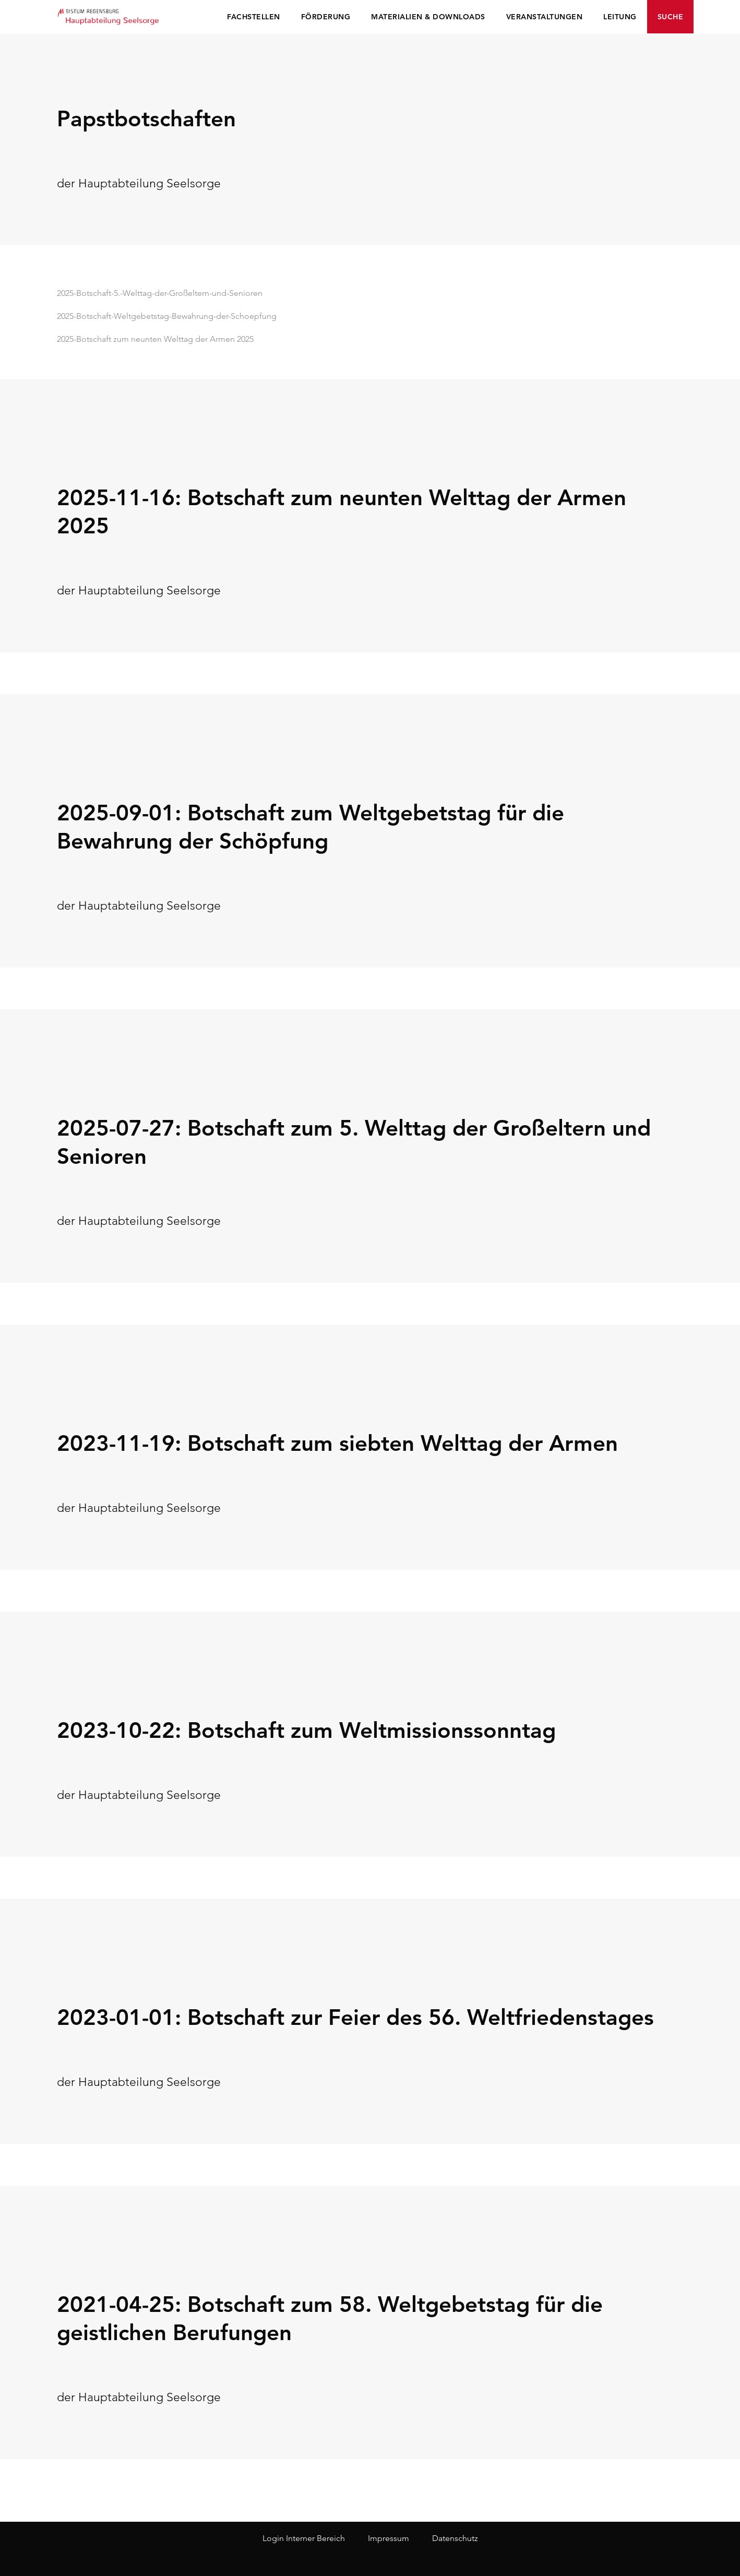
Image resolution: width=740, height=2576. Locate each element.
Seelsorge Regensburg (109, 16)
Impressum (388, 2538)
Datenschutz (455, 2538)
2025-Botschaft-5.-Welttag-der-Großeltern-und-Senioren (159, 293)
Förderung (326, 16)
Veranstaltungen (544, 16)
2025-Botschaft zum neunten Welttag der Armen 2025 (155, 339)
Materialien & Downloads (428, 16)
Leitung (620, 16)
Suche (671, 16)
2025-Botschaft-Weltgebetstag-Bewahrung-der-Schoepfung (167, 316)
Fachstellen (253, 16)
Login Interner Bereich (303, 2538)
